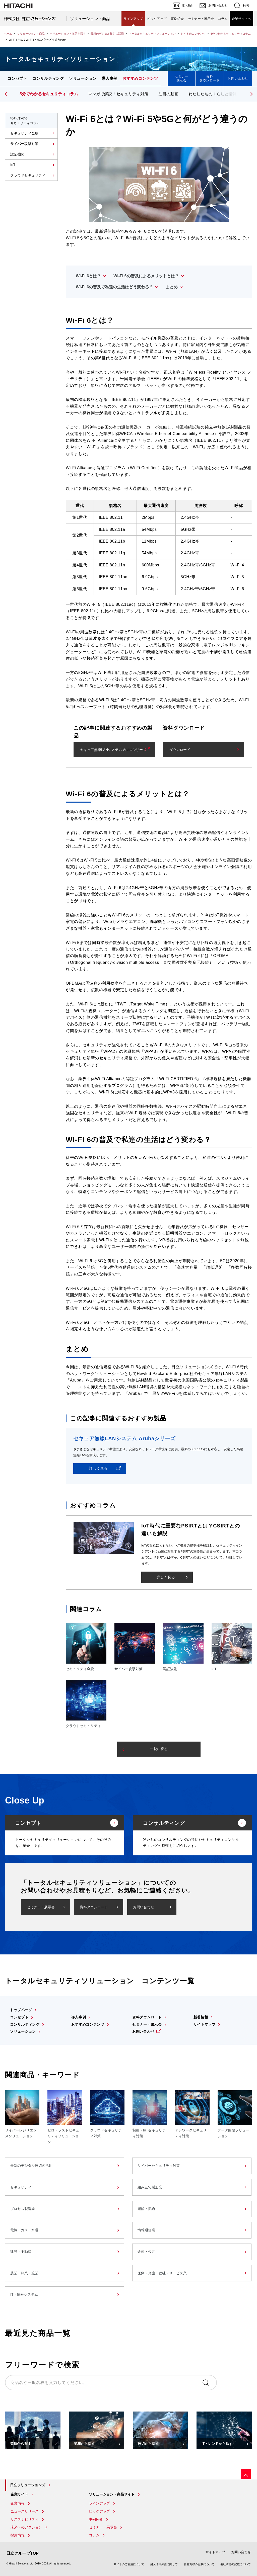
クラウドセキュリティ (27, 175)
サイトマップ (205, 2024)
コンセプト (17, 78)
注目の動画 (168, 94)
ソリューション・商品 (90, 19)
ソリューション (83, 78)
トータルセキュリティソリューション (152, 33)
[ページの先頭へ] (246, 2474)
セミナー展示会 (181, 78)
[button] (250, 94)
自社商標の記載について (199, 2564)
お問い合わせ (238, 78)
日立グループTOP (22, 2553)
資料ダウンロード (209, 78)
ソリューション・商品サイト (112, 2494)
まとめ (172, 287)
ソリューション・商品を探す (68, 33)
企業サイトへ (241, 19)
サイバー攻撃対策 (24, 144)
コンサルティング (48, 78)
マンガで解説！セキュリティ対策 (118, 94)
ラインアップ (133, 19)
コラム (223, 19)
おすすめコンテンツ (193, 33)
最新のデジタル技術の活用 (107, 33)
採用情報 (18, 2535)
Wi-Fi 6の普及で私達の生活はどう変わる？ (114, 287)
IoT (12, 165)
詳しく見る (98, 1468)
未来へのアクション (26, 2527)
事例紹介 (177, 19)
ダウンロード (179, 750)
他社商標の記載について (235, 2564)
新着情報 (201, 2017)
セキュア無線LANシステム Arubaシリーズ (113, 750)
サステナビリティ (25, 2519)
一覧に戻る (159, 1749)
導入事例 (109, 78)
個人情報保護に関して (164, 2564)
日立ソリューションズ (27, 2485)
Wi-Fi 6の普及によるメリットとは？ (146, 276)
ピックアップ (157, 19)
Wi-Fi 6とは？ (88, 276)
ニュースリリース (25, 2511)
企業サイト (19, 2494)
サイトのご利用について (129, 2564)
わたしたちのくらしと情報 (212, 94)
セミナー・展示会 (201, 19)
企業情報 (18, 2503)
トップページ (21, 2010)
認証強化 (17, 154)
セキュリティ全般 (24, 133)
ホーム (8, 33)
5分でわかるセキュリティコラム (231, 33)
